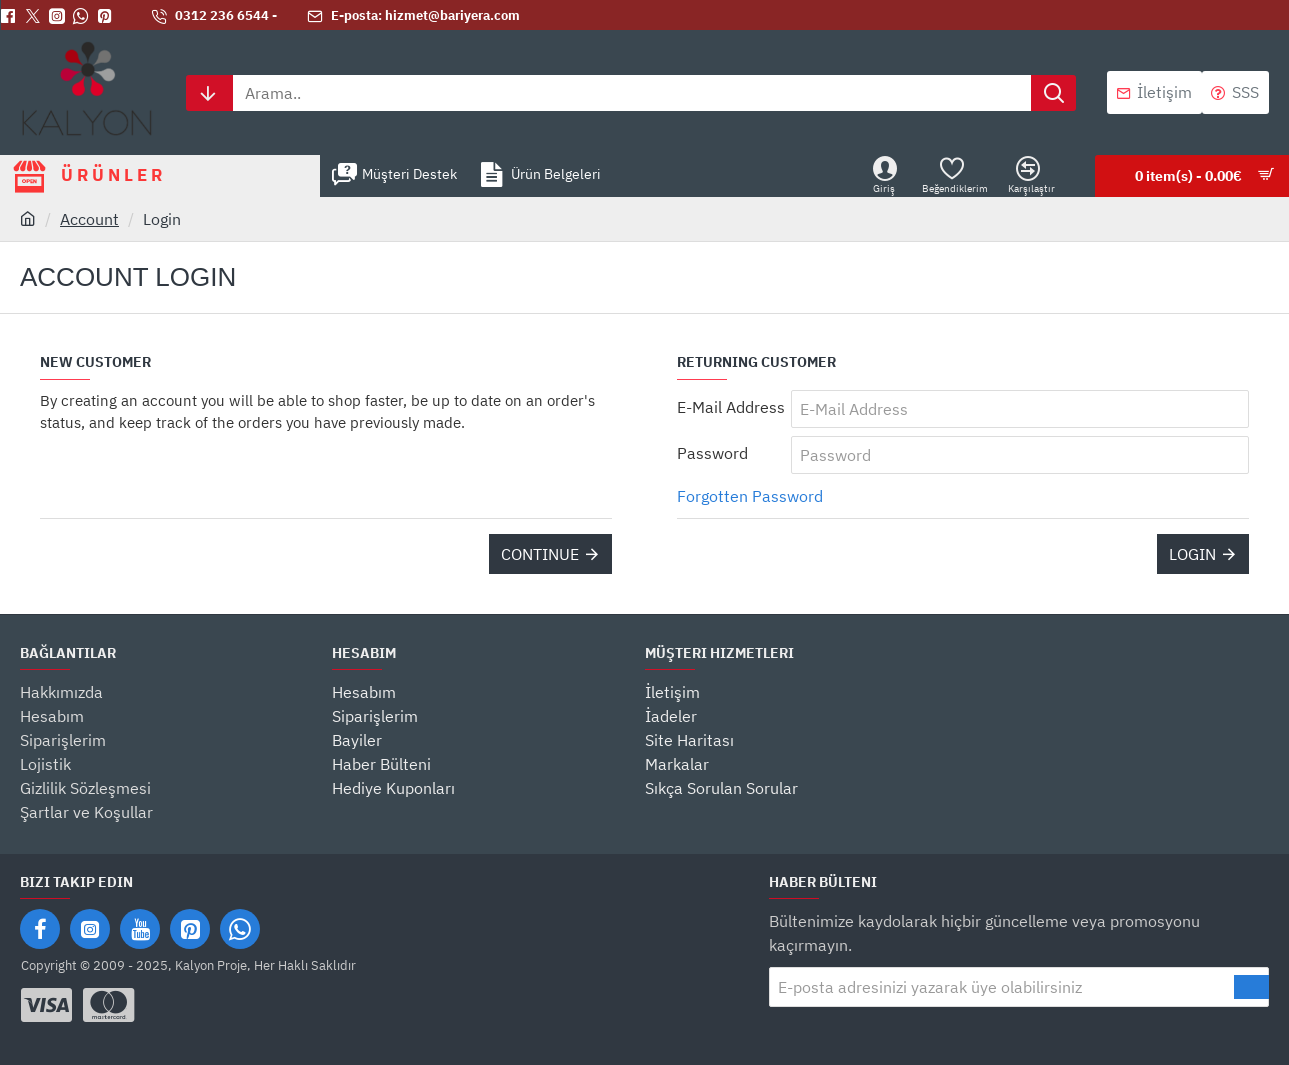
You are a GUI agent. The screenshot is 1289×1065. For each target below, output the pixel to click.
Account (89, 219)
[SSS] (1235, 92)
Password (712, 453)
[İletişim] (1154, 92)
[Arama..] (1053, 93)
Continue (540, 554)
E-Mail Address (731, 407)
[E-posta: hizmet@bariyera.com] (413, 16)
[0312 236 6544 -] (214, 16)
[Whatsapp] (85, 16)
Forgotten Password (750, 496)
